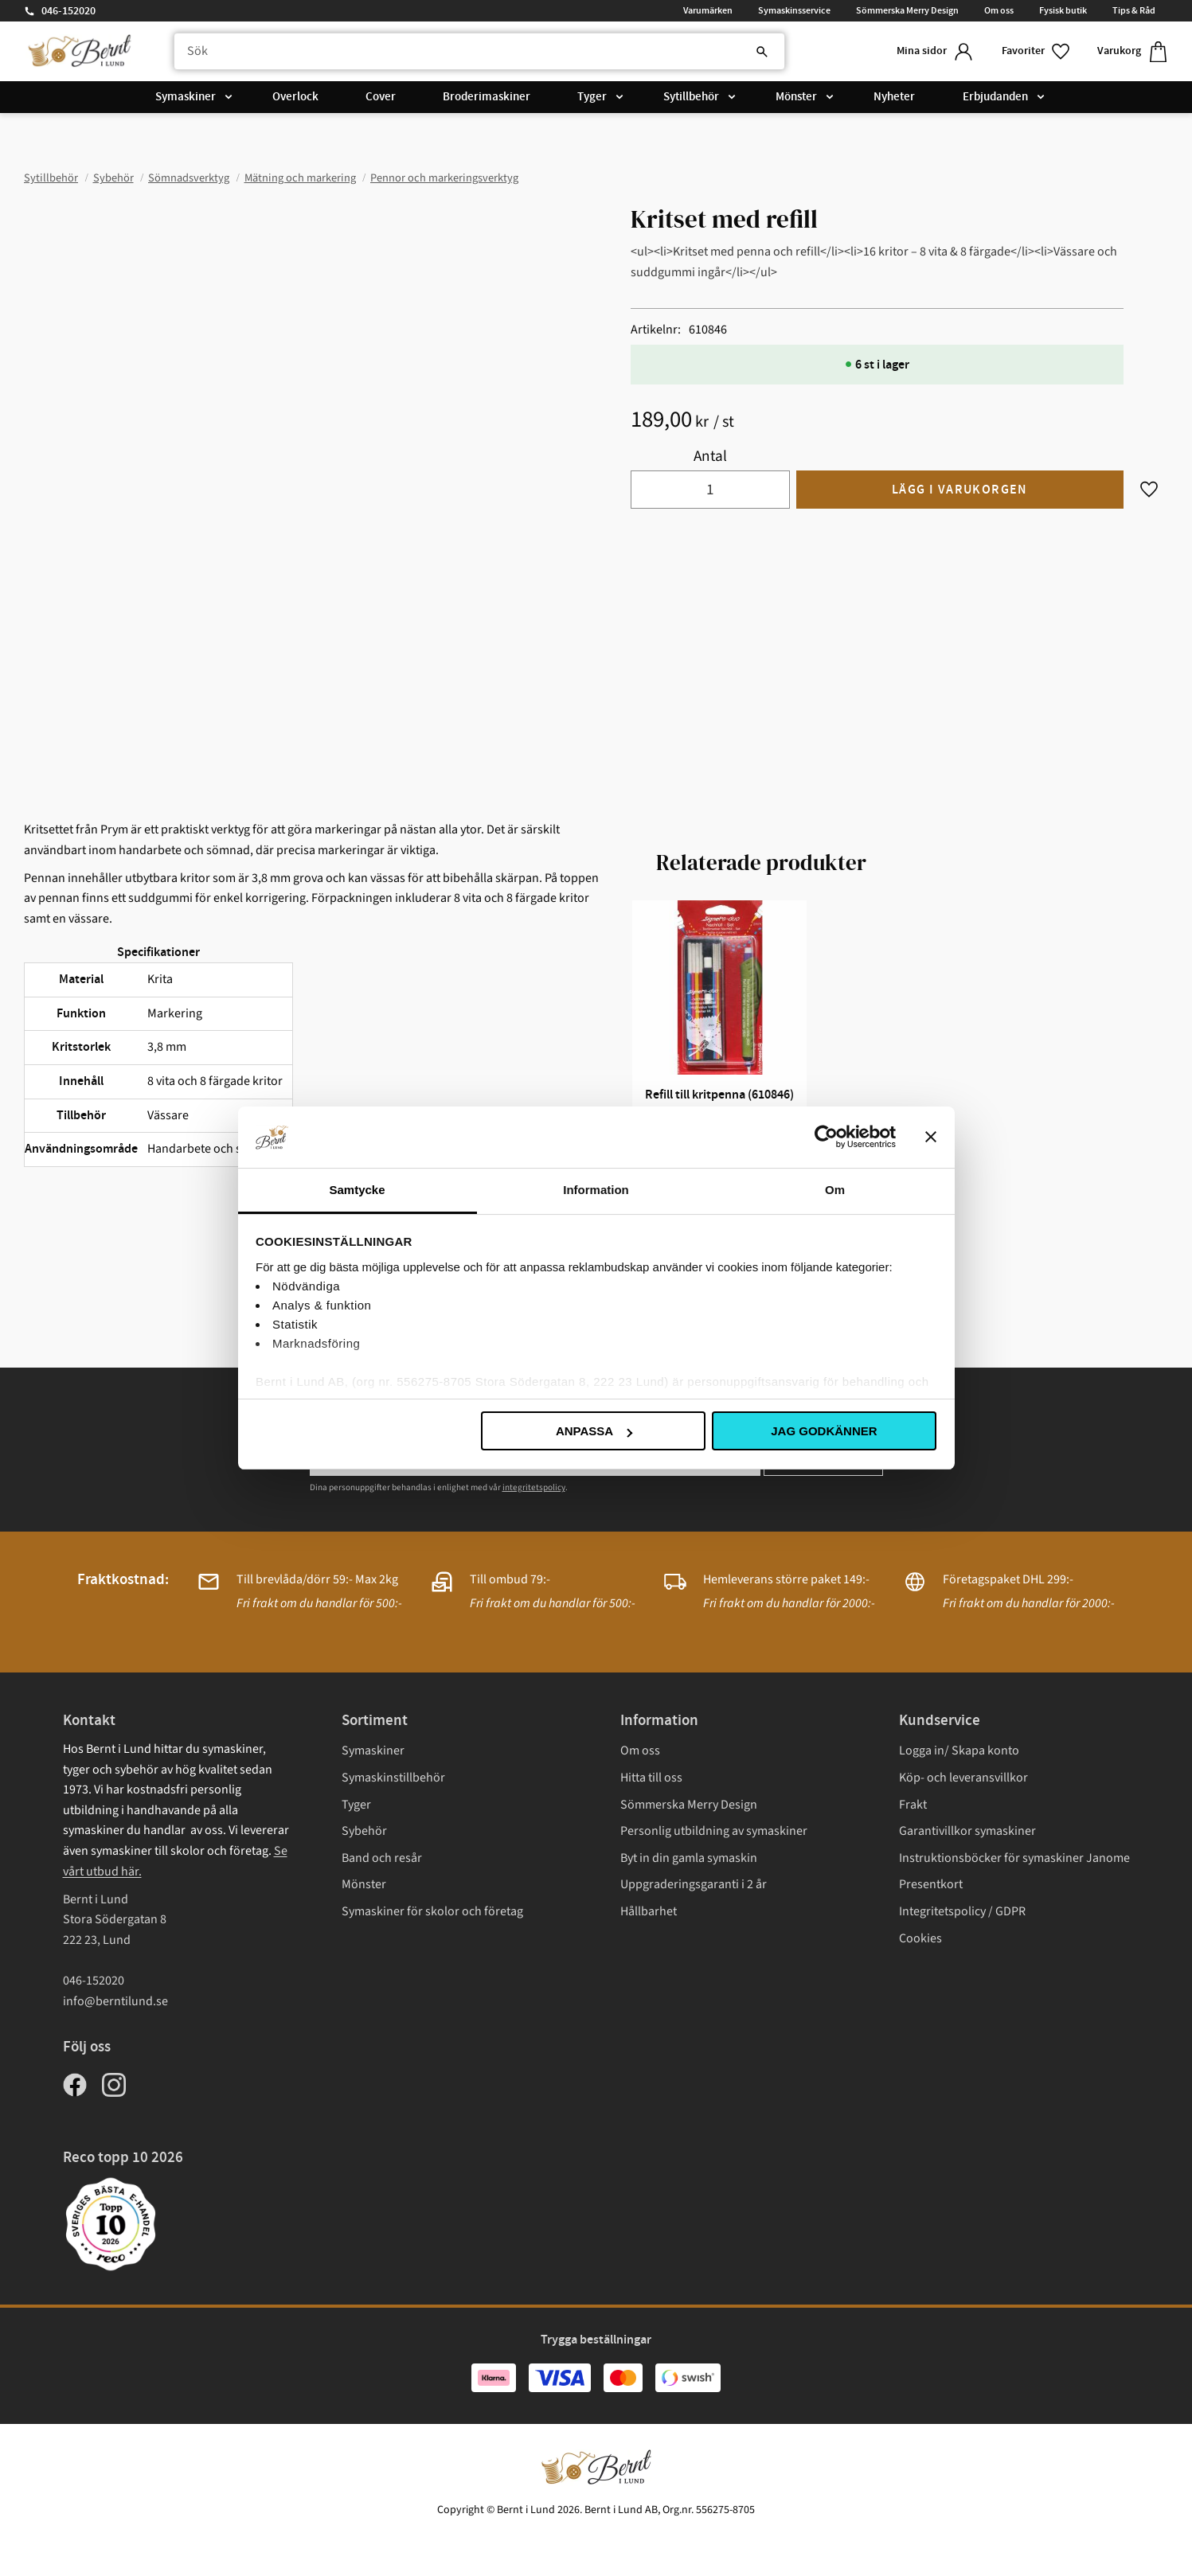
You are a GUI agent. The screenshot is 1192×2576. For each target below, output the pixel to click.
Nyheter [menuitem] (894, 97)
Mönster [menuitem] (796, 97)
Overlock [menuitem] (295, 97)
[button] (1037, 51)
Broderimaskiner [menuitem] (486, 97)
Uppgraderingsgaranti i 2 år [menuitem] (693, 1884)
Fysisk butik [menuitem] (1063, 10)
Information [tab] (596, 1189)
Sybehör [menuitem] (364, 1831)
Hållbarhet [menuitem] (648, 1911)
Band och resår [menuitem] (382, 1858)
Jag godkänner (824, 1431)
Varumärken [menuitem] (708, 10)
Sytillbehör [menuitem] (691, 97)
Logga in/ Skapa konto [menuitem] (959, 1750)
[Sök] (762, 51)
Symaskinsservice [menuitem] (794, 10)
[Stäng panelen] (930, 1136)
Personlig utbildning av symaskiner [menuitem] (713, 1831)
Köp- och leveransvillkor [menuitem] (963, 1777)
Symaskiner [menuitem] (185, 97)
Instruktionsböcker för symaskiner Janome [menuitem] (1014, 1858)
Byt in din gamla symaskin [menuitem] (688, 1858)
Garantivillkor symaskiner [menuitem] (967, 1831)
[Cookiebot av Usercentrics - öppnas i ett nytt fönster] (826, 1137)
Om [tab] (835, 1189)
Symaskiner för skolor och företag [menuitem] (432, 1911)
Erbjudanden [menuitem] (995, 97)
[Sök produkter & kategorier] (479, 51)
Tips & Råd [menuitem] (1133, 10)
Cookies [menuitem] (920, 1938)
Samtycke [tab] (357, 1189)
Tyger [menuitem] (592, 97)
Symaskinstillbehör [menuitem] (393, 1777)
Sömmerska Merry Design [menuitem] (907, 10)
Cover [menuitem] (380, 97)
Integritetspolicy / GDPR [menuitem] (962, 1911)
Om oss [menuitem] (999, 10)
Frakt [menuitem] (913, 1804)
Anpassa (594, 1431)
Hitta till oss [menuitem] (651, 1777)
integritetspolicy (533, 1487)
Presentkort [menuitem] (931, 1884)
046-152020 (68, 11)
